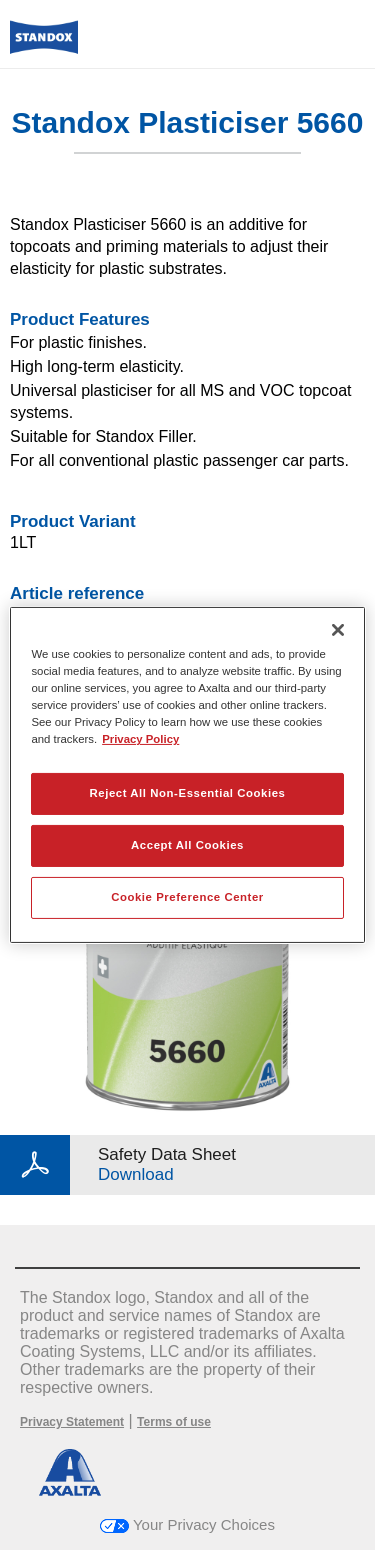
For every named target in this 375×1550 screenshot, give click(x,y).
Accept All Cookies (187, 845)
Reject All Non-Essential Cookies (187, 793)
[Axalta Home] (44, 45)
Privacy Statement (72, 1422)
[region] (187, 775)
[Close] (338, 630)
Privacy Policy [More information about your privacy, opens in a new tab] (140, 739)
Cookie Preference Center (187, 897)
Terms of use (174, 1422)
